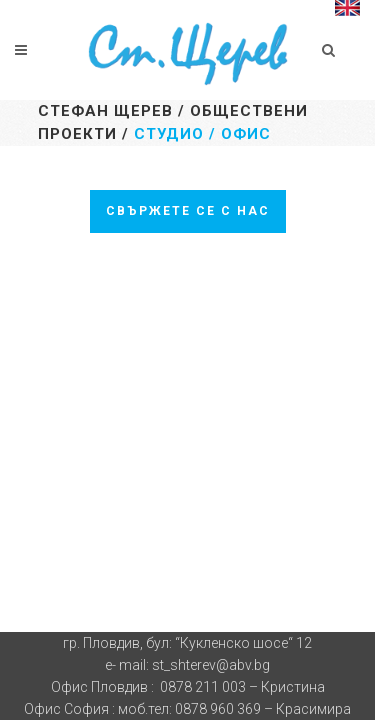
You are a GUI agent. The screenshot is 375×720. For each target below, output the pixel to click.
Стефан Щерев (105, 111)
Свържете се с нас (188, 211)
